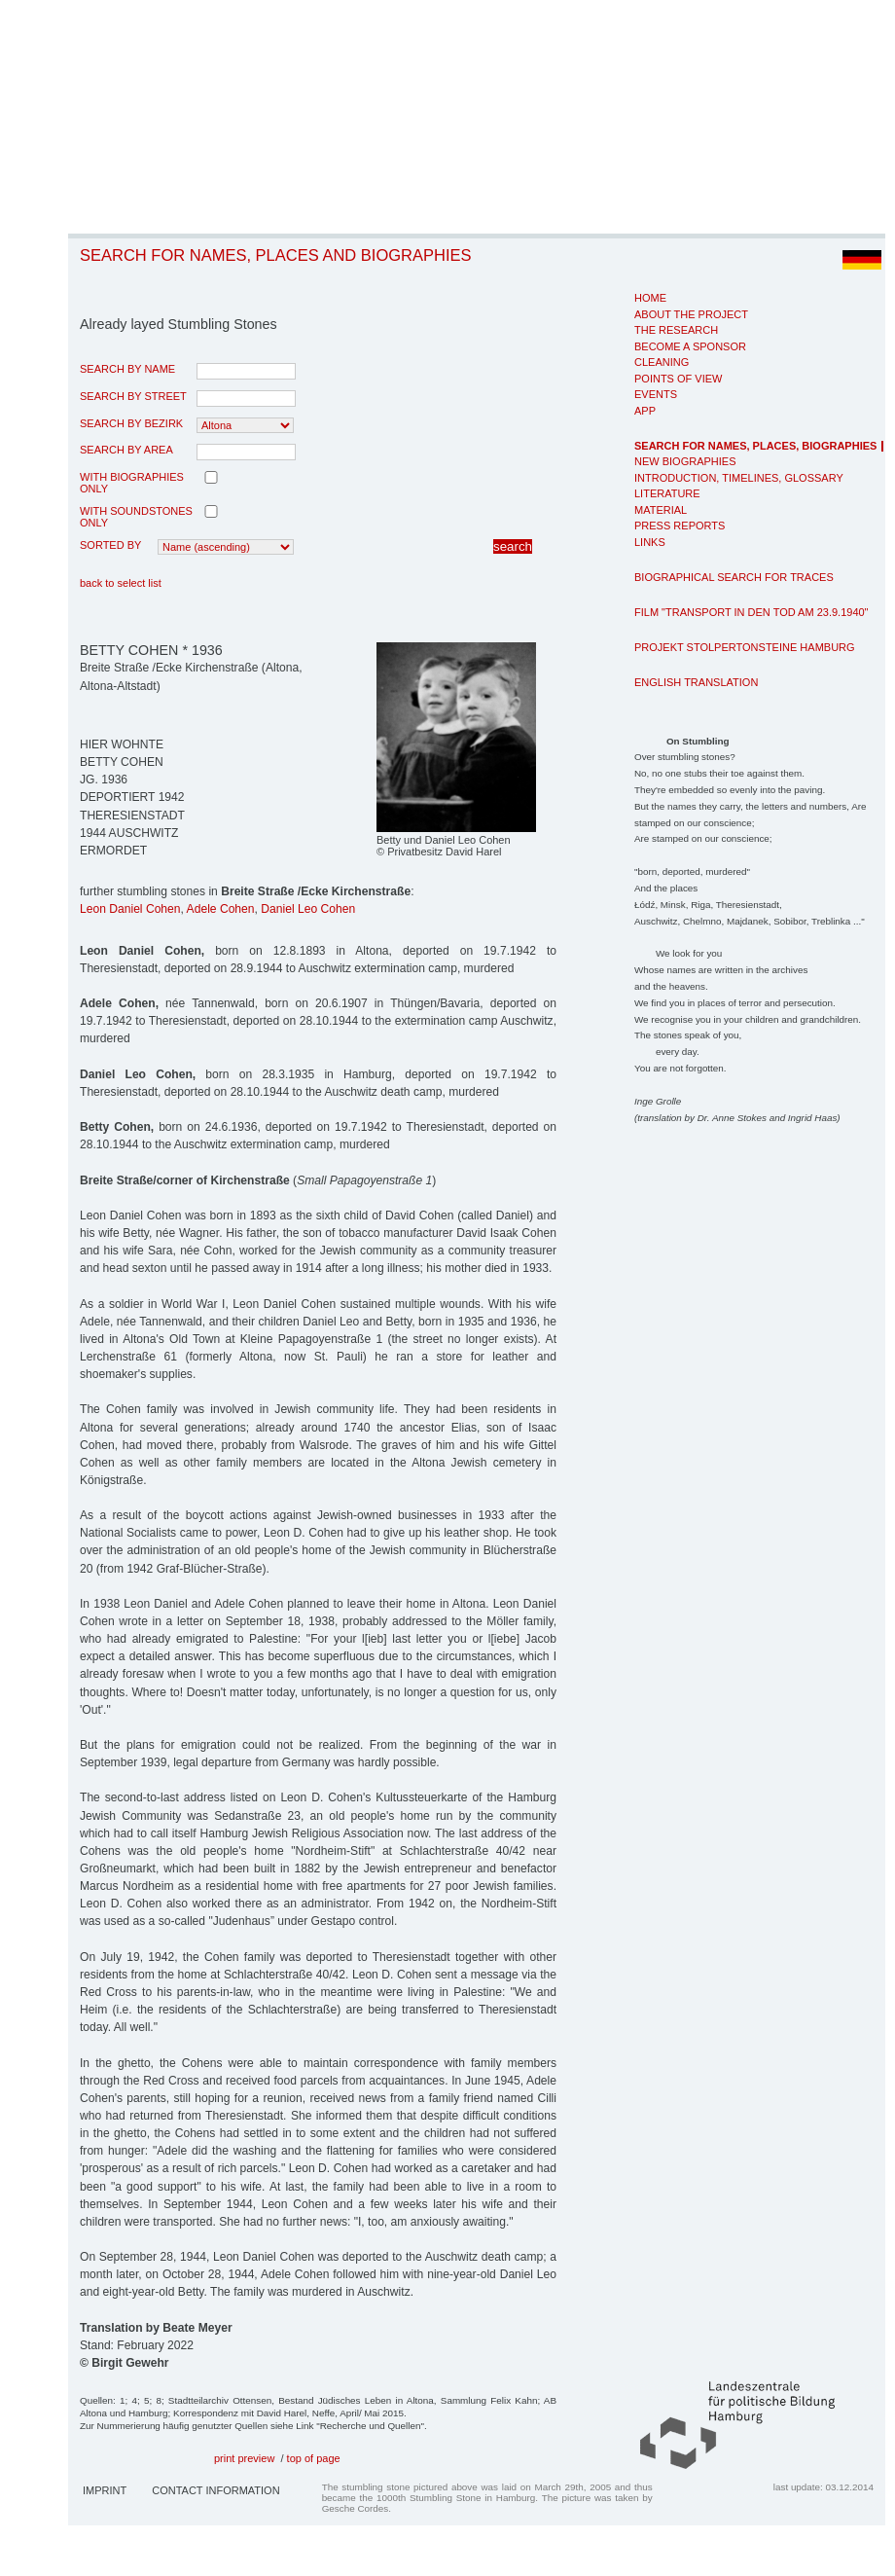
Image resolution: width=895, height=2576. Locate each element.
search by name (127, 369)
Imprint (104, 2490)
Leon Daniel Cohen (130, 909)
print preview (244, 2458)
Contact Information (215, 2490)
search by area (126, 449)
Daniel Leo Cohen (308, 909)
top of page (313, 2458)
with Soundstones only (136, 516)
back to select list (120, 583)
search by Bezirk (131, 423)
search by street (133, 396)
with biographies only (132, 482)
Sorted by (110, 545)
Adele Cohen (221, 909)
